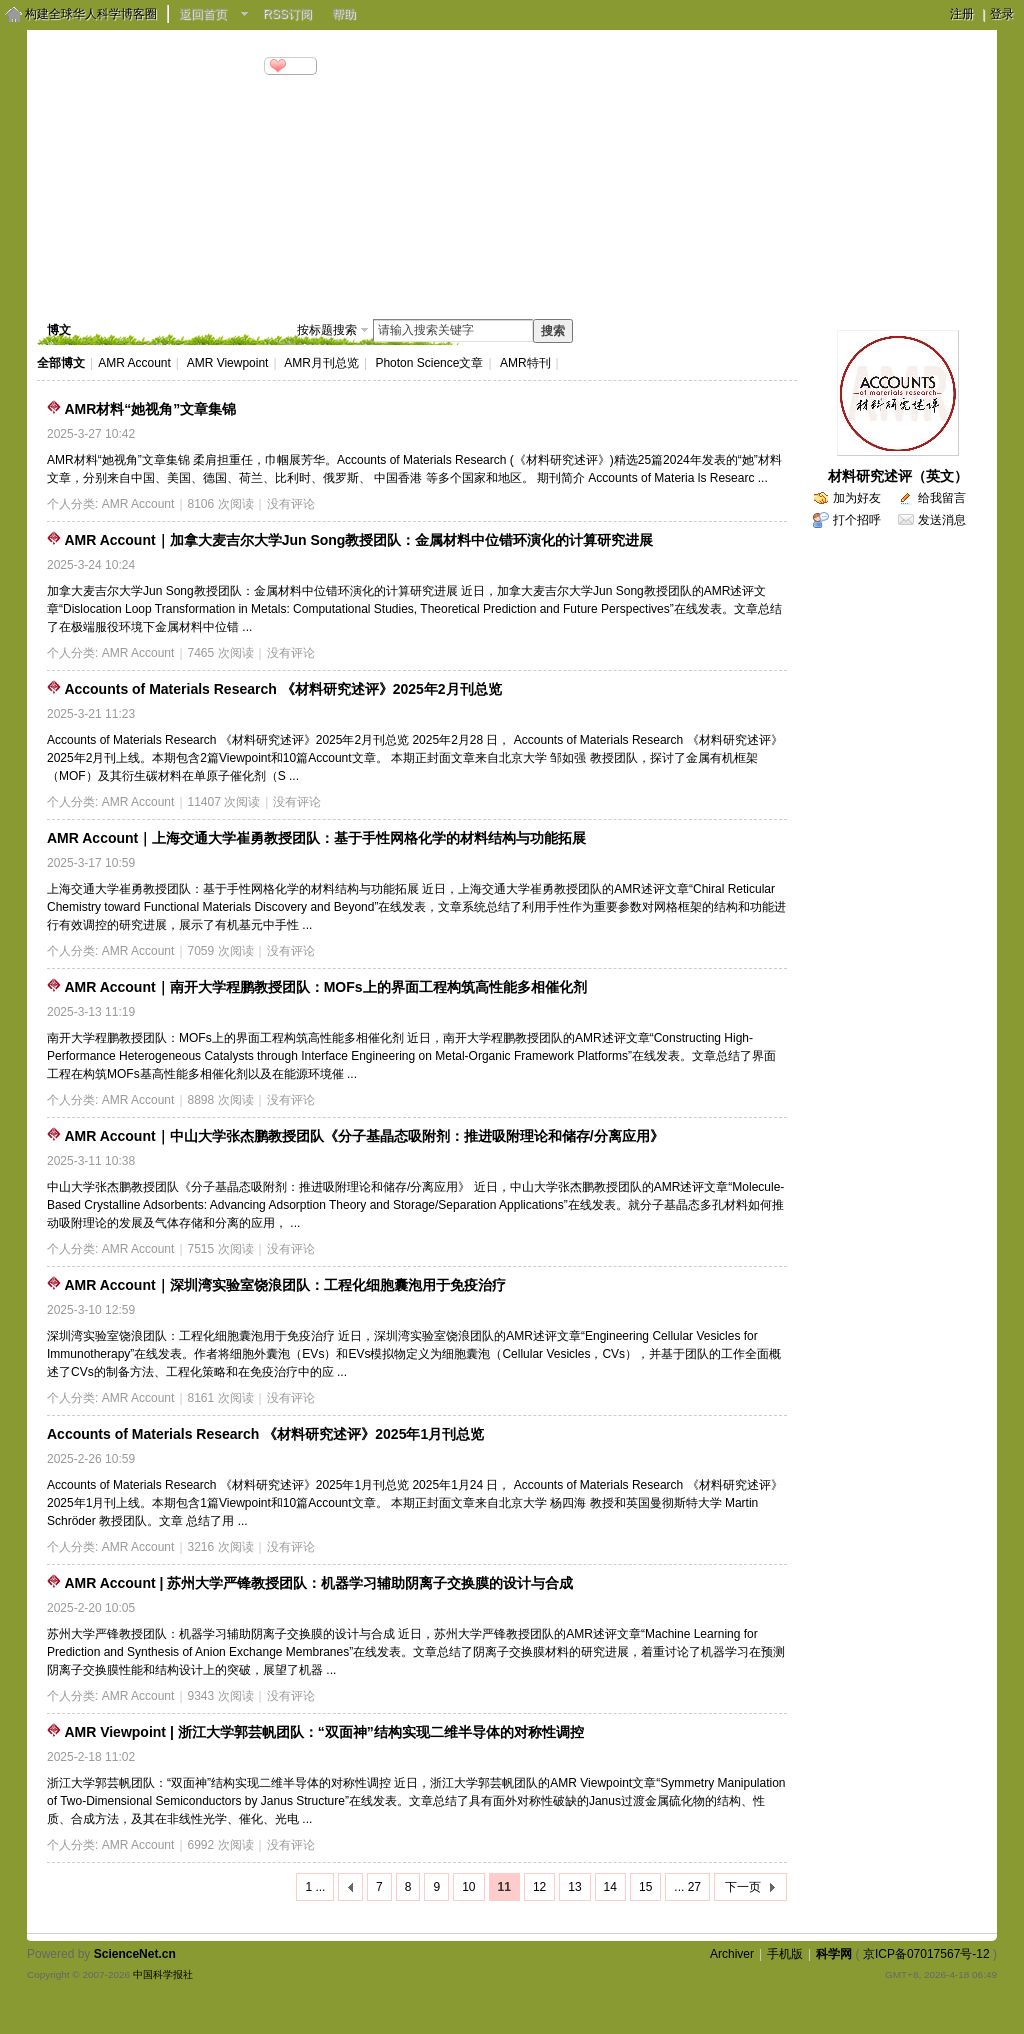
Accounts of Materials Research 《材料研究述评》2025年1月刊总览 (265, 1434)
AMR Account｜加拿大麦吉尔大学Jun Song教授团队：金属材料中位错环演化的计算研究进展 (358, 540)
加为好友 (857, 498)
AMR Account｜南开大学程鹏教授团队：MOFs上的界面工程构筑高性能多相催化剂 (325, 987)
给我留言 (942, 498)
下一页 (743, 1887)
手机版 (785, 1954)
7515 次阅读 (221, 1249)
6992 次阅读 (221, 1845)
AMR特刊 (525, 363)
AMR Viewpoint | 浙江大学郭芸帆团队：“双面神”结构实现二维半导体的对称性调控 (323, 1732)
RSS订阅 (287, 14)
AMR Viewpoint (228, 363)
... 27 (687, 1887)
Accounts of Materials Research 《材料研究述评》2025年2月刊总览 (282, 689)
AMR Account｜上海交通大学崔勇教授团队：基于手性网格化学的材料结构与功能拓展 (316, 838)
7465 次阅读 (221, 653)
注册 (962, 14)
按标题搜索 (327, 330)
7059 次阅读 (221, 951)
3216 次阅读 (221, 1547)
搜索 (553, 331)
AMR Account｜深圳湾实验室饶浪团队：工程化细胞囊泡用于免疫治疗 (284, 1285)
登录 (1002, 14)
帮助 (344, 14)
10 (468, 1887)
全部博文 (61, 363)
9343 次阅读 (221, 1696)
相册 (295, 285)
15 (645, 1887)
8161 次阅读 (221, 1398)
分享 (299, 66)
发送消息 (942, 520)
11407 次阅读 (224, 802)
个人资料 (453, 285)
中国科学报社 (163, 1974)
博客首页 (82, 285)
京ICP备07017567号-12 (926, 1954)
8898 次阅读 (221, 1100)
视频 (228, 285)
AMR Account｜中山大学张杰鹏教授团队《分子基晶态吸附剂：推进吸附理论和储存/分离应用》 (363, 1136)
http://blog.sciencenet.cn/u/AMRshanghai (147, 89)
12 (539, 1887)
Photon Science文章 (429, 363)
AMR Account (134, 363)
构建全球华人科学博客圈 (91, 14)
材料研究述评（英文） (898, 476)
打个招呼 (857, 520)
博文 (161, 285)
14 (610, 1887)
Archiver (732, 1954)
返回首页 (203, 14)
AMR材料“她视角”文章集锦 (150, 409)
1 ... (315, 1887)
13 (574, 1887)
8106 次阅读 (221, 504)
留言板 (368, 285)
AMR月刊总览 (321, 363)
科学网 (834, 1954)
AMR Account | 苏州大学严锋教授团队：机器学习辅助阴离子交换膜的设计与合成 (318, 1583)
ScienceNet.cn (135, 1954)
